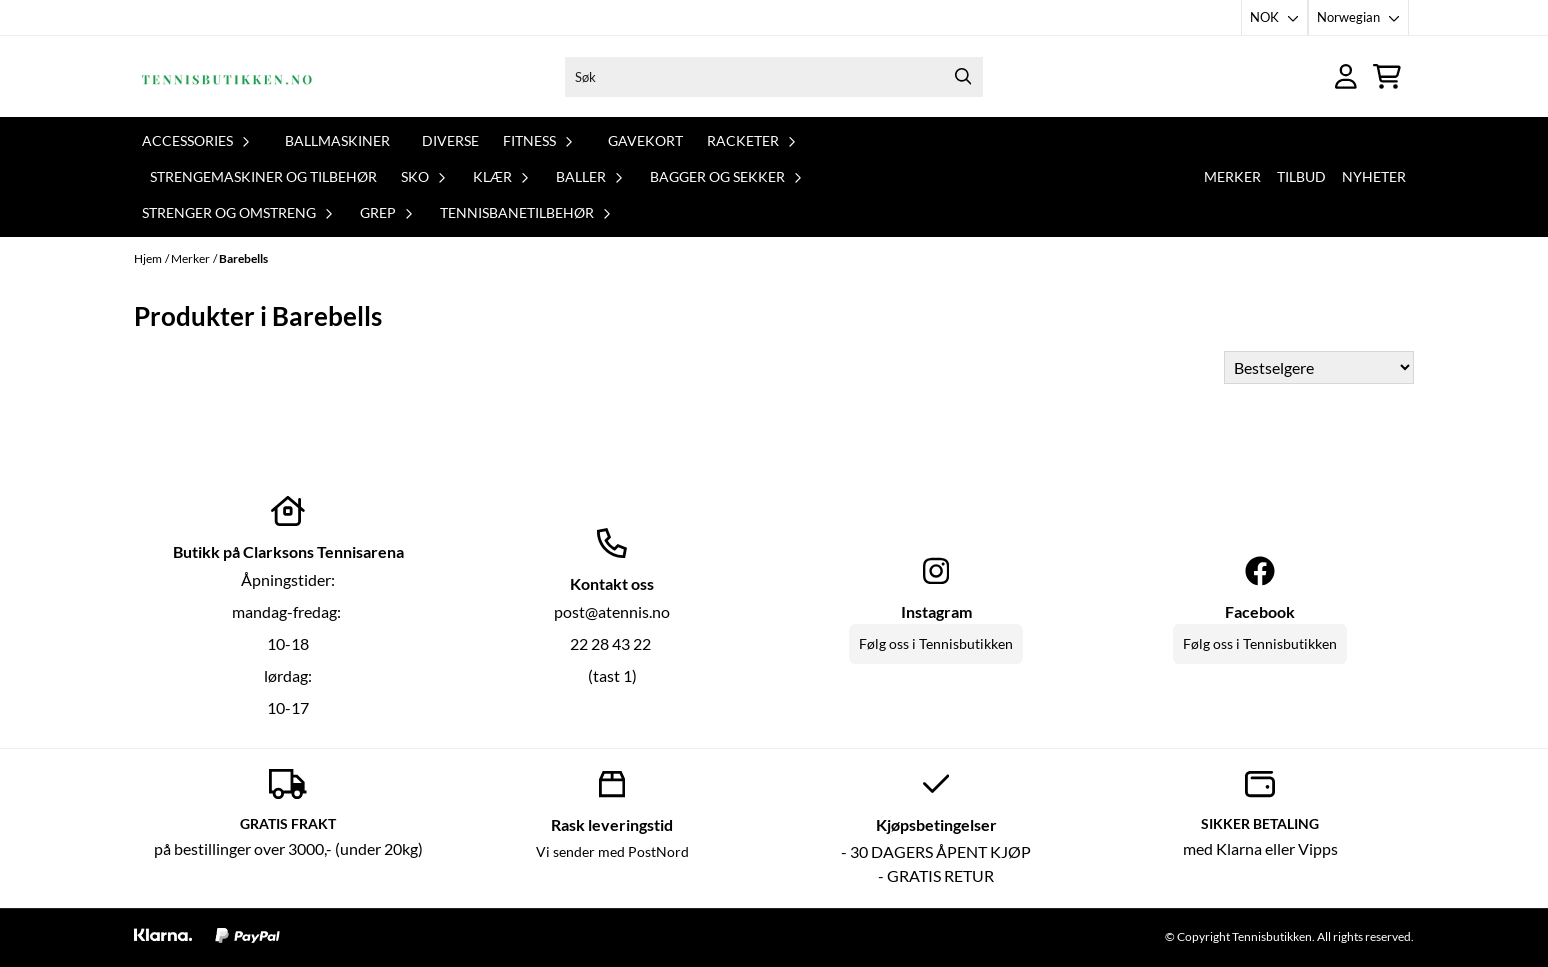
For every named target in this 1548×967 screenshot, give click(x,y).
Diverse (450, 140)
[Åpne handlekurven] (1387, 76)
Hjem (148, 258)
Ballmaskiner (337, 140)
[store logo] (227, 76)
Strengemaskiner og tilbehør (263, 176)
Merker (1232, 176)
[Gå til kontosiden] (1346, 76)
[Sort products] (1319, 367)
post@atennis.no (612, 611)
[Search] (963, 77)
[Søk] (774, 77)
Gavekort (645, 140)
